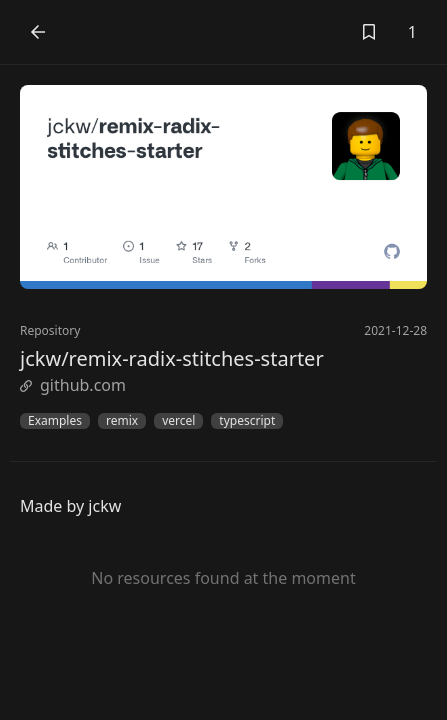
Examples (55, 421)
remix (122, 421)
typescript (247, 421)
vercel (178, 421)
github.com (73, 385)
